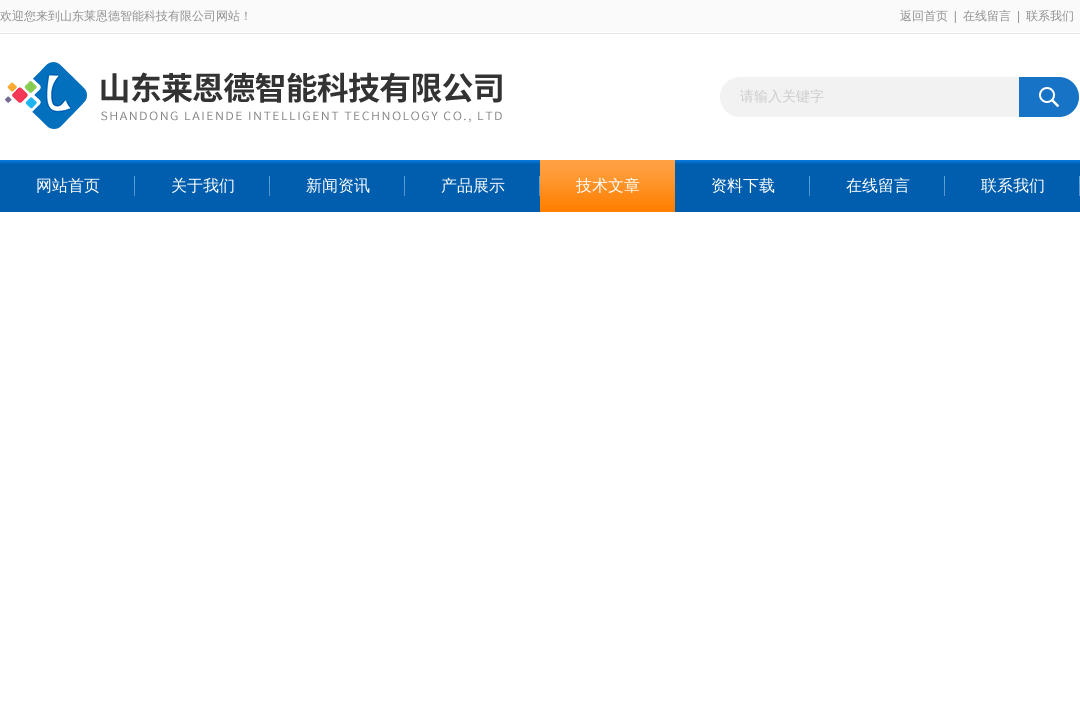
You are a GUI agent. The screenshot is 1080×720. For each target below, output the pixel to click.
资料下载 (743, 185)
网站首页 (68, 185)
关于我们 (203, 185)
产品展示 (473, 185)
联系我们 (1050, 16)
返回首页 (924, 16)
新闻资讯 (338, 185)
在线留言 (987, 16)
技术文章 (608, 185)
